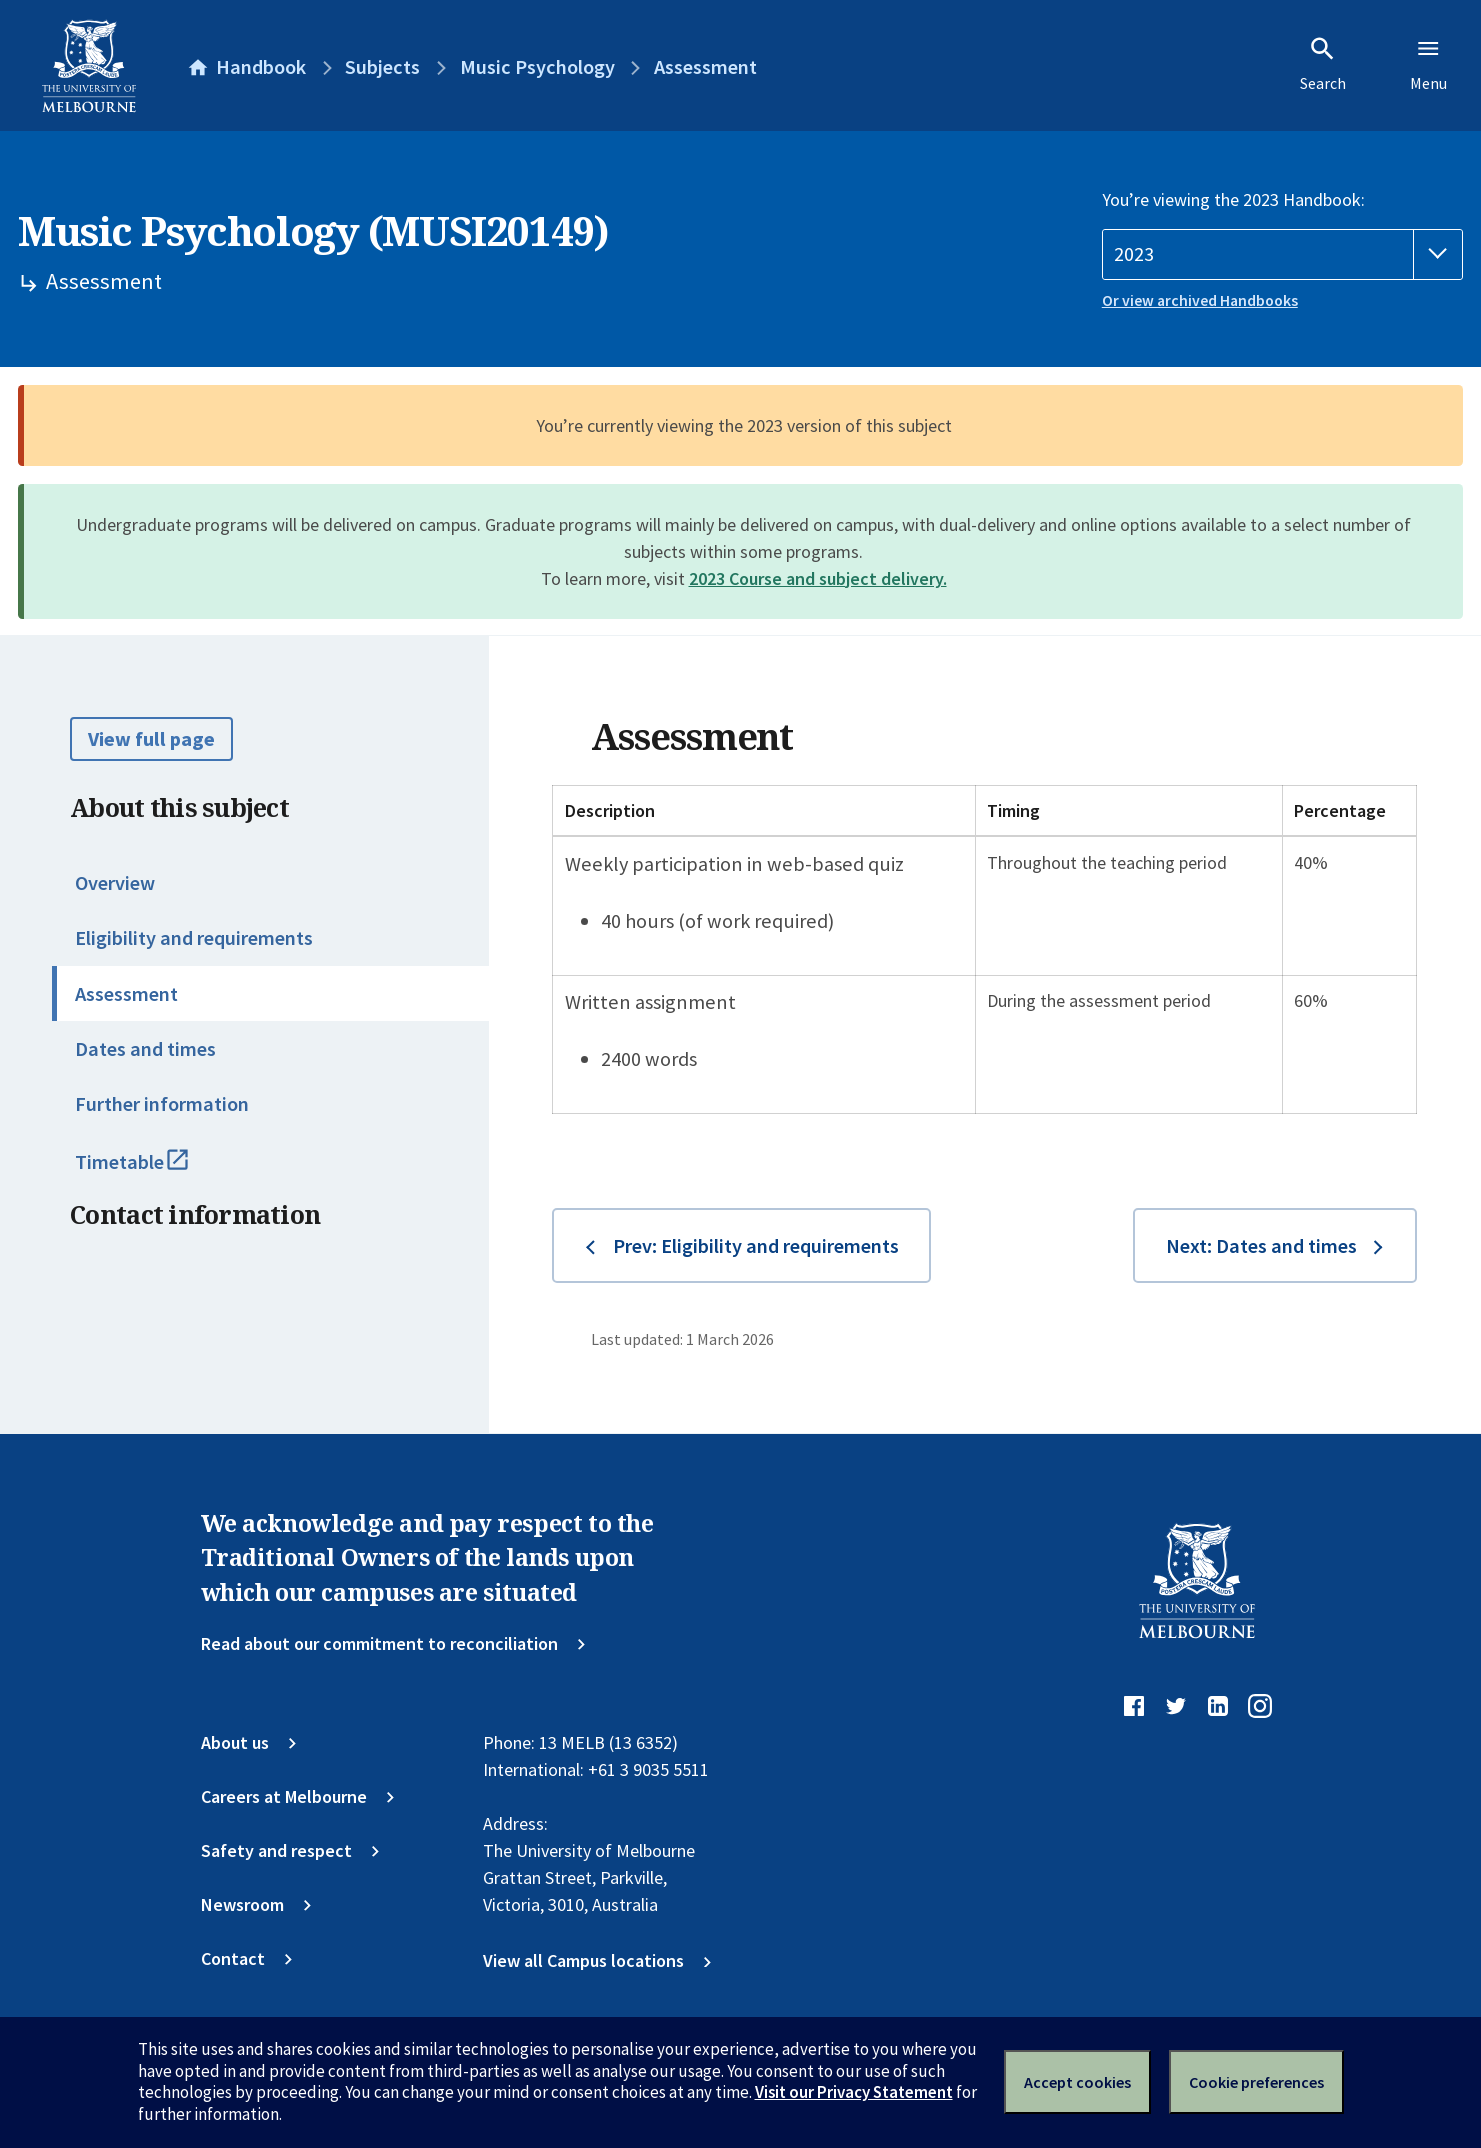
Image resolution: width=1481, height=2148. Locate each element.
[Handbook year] (1282, 254)
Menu (1428, 64)
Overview (115, 883)
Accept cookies (1077, 2082)
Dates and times (145, 1049)
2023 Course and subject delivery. (818, 578)
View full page (151, 739)
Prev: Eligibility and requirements (756, 1246)
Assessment (126, 994)
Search (1323, 64)
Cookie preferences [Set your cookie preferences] (1256, 2082)
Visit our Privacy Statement (854, 2092)
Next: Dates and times (1261, 1246)
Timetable (156, 1171)
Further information (162, 1104)
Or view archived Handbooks (1200, 300)
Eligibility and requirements (194, 938)
